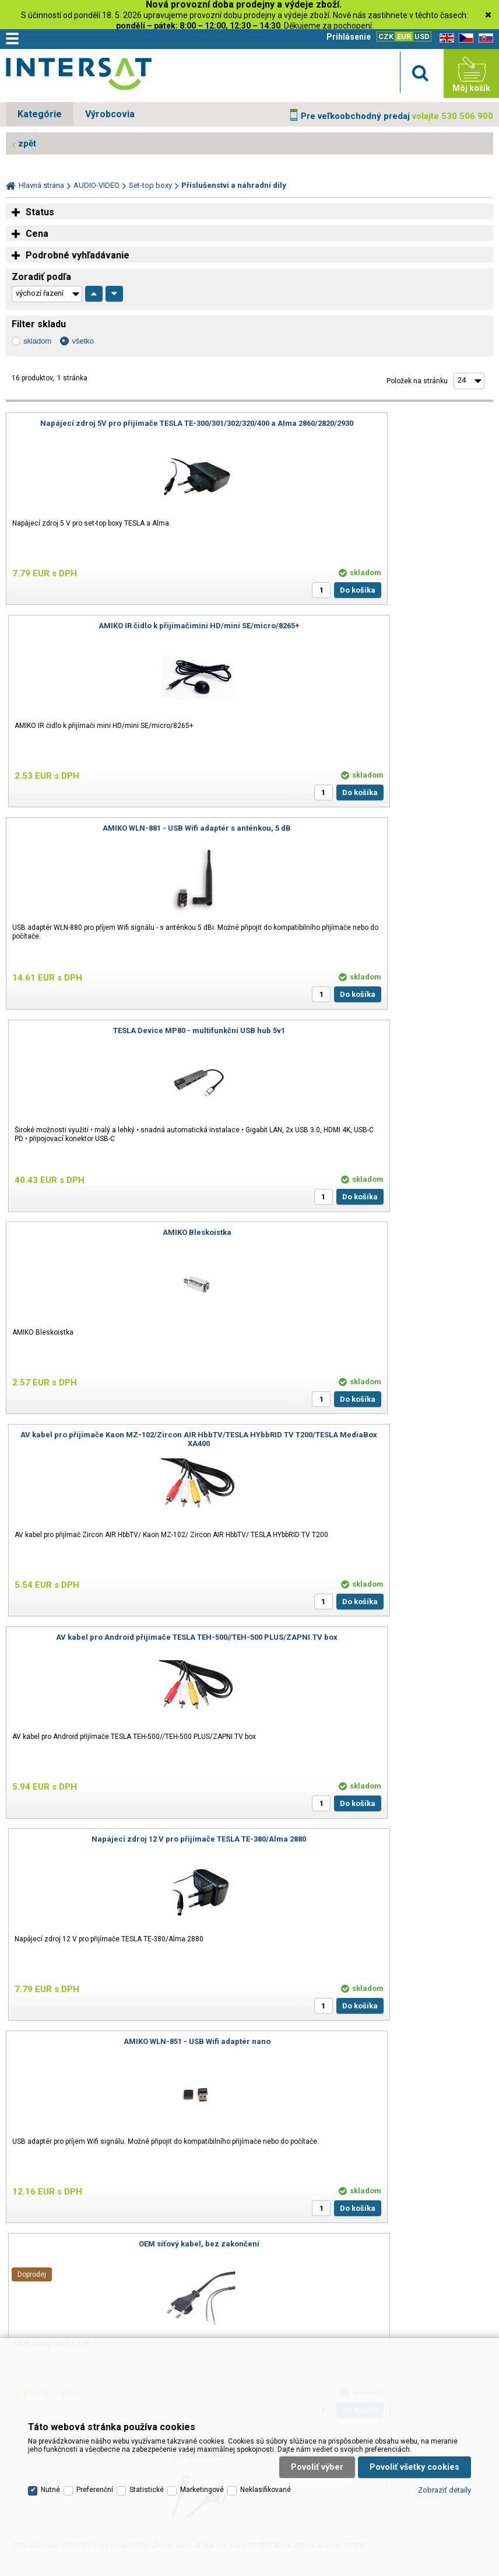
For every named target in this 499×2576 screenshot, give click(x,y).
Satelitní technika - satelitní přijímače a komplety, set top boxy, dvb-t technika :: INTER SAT (79, 76)
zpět (27, 143)
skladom (37, 341)
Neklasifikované (265, 2394)
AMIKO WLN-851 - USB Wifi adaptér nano (125, 1232)
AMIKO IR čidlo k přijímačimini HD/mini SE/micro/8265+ (374, 423)
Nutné (50, 2394)
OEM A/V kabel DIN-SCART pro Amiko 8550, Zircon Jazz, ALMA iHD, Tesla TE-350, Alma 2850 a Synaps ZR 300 (125, 1439)
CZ (464, 38)
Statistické (146, 2394)
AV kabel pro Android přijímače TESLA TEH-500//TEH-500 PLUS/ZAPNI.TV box (125, 1035)
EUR (404, 36)
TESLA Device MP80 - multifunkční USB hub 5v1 (374, 625)
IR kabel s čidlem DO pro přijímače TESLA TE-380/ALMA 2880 (374, 1434)
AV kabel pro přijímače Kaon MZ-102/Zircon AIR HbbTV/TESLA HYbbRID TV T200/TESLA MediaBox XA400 (374, 832)
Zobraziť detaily (444, 2394)
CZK (385, 36)
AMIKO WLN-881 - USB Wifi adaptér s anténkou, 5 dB (125, 625)
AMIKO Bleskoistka (125, 828)
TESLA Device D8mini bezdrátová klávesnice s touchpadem (125, 1637)
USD (422, 36)
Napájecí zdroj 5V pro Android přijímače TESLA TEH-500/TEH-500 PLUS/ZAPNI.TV (373, 1843)
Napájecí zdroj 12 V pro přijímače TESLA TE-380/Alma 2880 (373, 1030)
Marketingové (202, 2394)
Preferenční (94, 2394)
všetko (83, 341)
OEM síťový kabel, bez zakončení (374, 1232)
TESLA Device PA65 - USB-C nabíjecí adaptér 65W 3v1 (374, 1637)
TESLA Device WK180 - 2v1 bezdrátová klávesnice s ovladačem (125, 1843)
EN (444, 38)
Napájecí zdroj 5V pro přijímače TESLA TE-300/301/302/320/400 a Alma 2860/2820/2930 (125, 427)
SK (484, 38)
